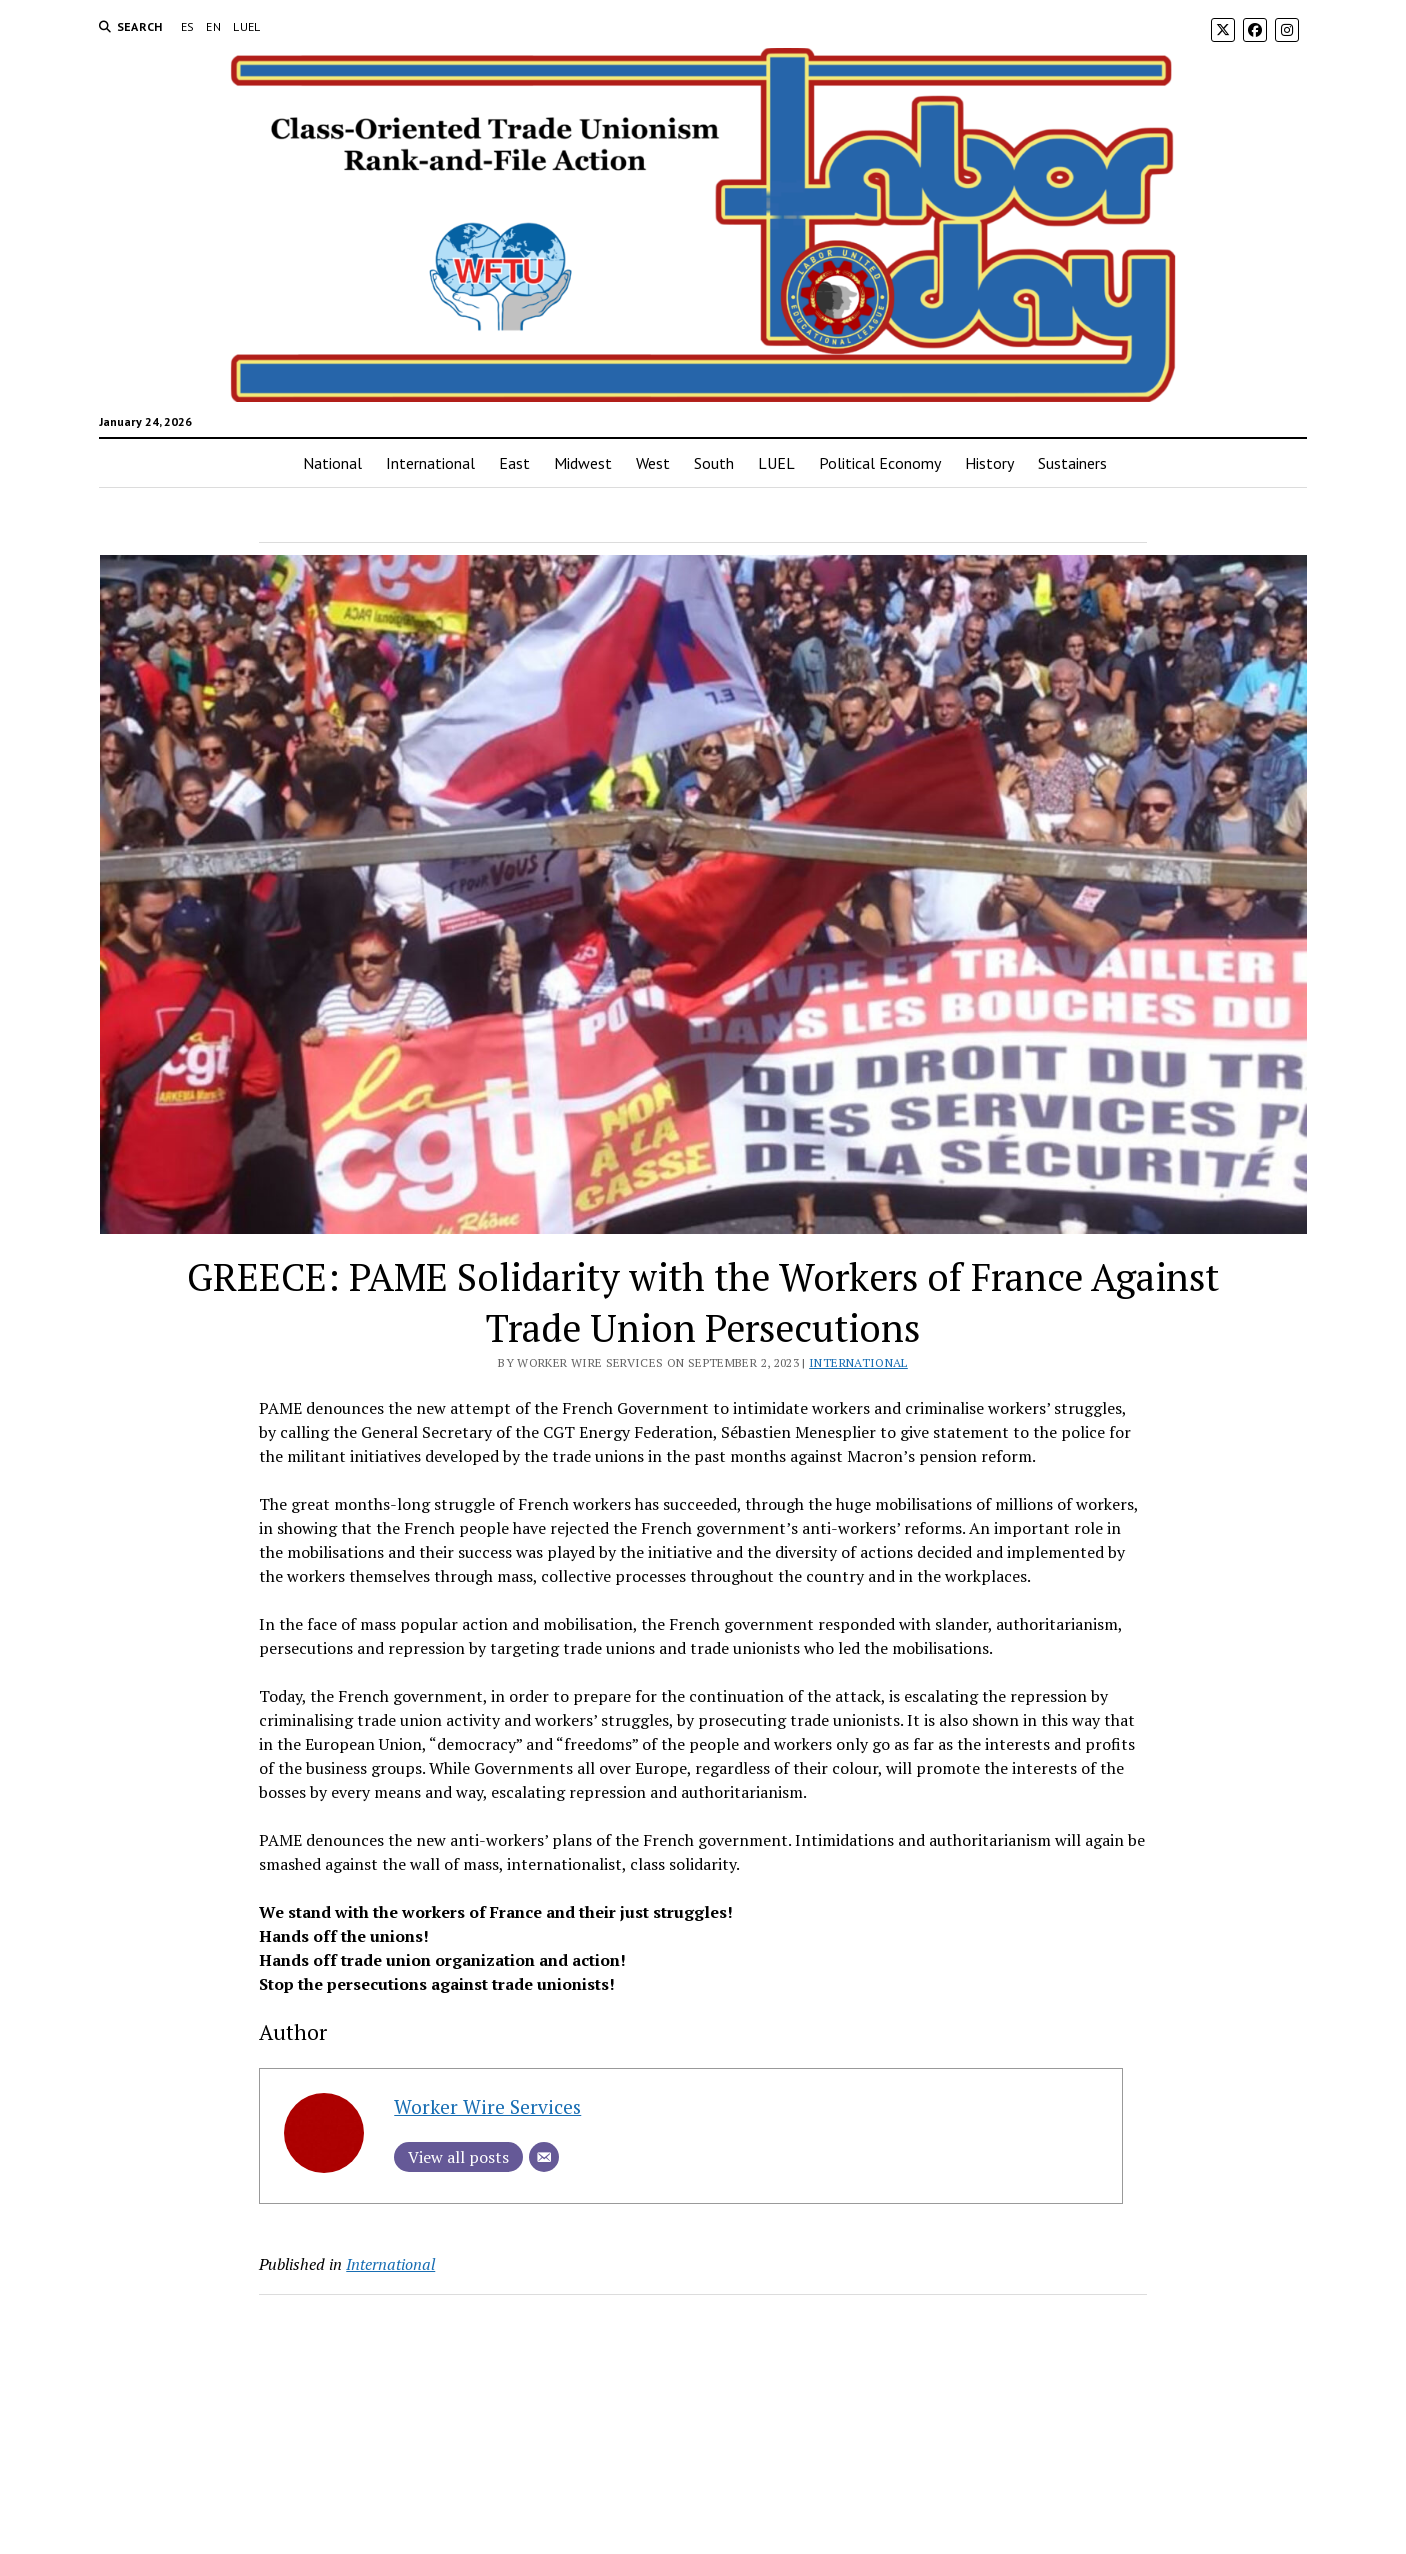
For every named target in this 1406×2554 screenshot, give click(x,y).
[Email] (544, 2157)
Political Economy (880, 463)
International (430, 463)
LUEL (246, 26)
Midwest (583, 463)
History (989, 463)
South (714, 463)
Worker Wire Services (487, 2106)
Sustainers (1072, 463)
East (514, 463)
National (332, 463)
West (653, 463)
